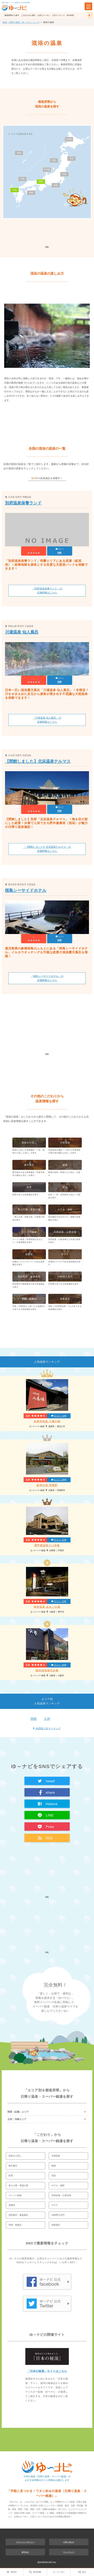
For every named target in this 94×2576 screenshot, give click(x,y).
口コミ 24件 (60, 1665)
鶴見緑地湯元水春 (47, 1670)
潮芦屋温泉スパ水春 (47, 1545)
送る (82, 2572)
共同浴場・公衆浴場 (65, 1232)
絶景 (29, 1187)
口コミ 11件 (60, 1415)
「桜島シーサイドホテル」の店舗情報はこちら (47, 978)
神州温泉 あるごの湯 (47, 1606)
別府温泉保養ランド (23, 503)
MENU (11, 2572)
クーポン (59, 2572)
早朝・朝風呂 (29, 1298)
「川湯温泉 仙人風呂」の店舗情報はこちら (47, 719)
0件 (59, 552)
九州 (47, 1719)
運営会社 (25, 2552)
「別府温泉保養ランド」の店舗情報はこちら (47, 590)
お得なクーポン (43, 15)
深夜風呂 (65, 1298)
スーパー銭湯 (29, 1232)
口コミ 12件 (60, 1601)
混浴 (65, 1187)
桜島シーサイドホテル (25, 890)
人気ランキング (58, 15)
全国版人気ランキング (46, 1728)
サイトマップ (68, 2552)
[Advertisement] (47, 234)
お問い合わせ (68, 2542)
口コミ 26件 (60, 1479)
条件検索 (70, 15)
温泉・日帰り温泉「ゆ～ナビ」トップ (21, 22)
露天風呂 (29, 1165)
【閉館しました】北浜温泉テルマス (38, 761)
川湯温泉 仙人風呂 (21, 632)
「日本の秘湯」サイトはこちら (47, 2371)
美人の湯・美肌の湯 (29, 1209)
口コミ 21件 (60, 1540)
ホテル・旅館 (65, 1209)
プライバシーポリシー (25, 2542)
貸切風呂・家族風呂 (29, 1276)
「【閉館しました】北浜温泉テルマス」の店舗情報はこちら (47, 848)
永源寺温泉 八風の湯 (47, 1421)
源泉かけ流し (29, 1142)
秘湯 (65, 1165)
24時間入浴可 (65, 1276)
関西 (34, 1719)
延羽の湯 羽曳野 (47, 1485)
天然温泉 (65, 1142)
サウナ (65, 1254)
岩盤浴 (29, 1254)
